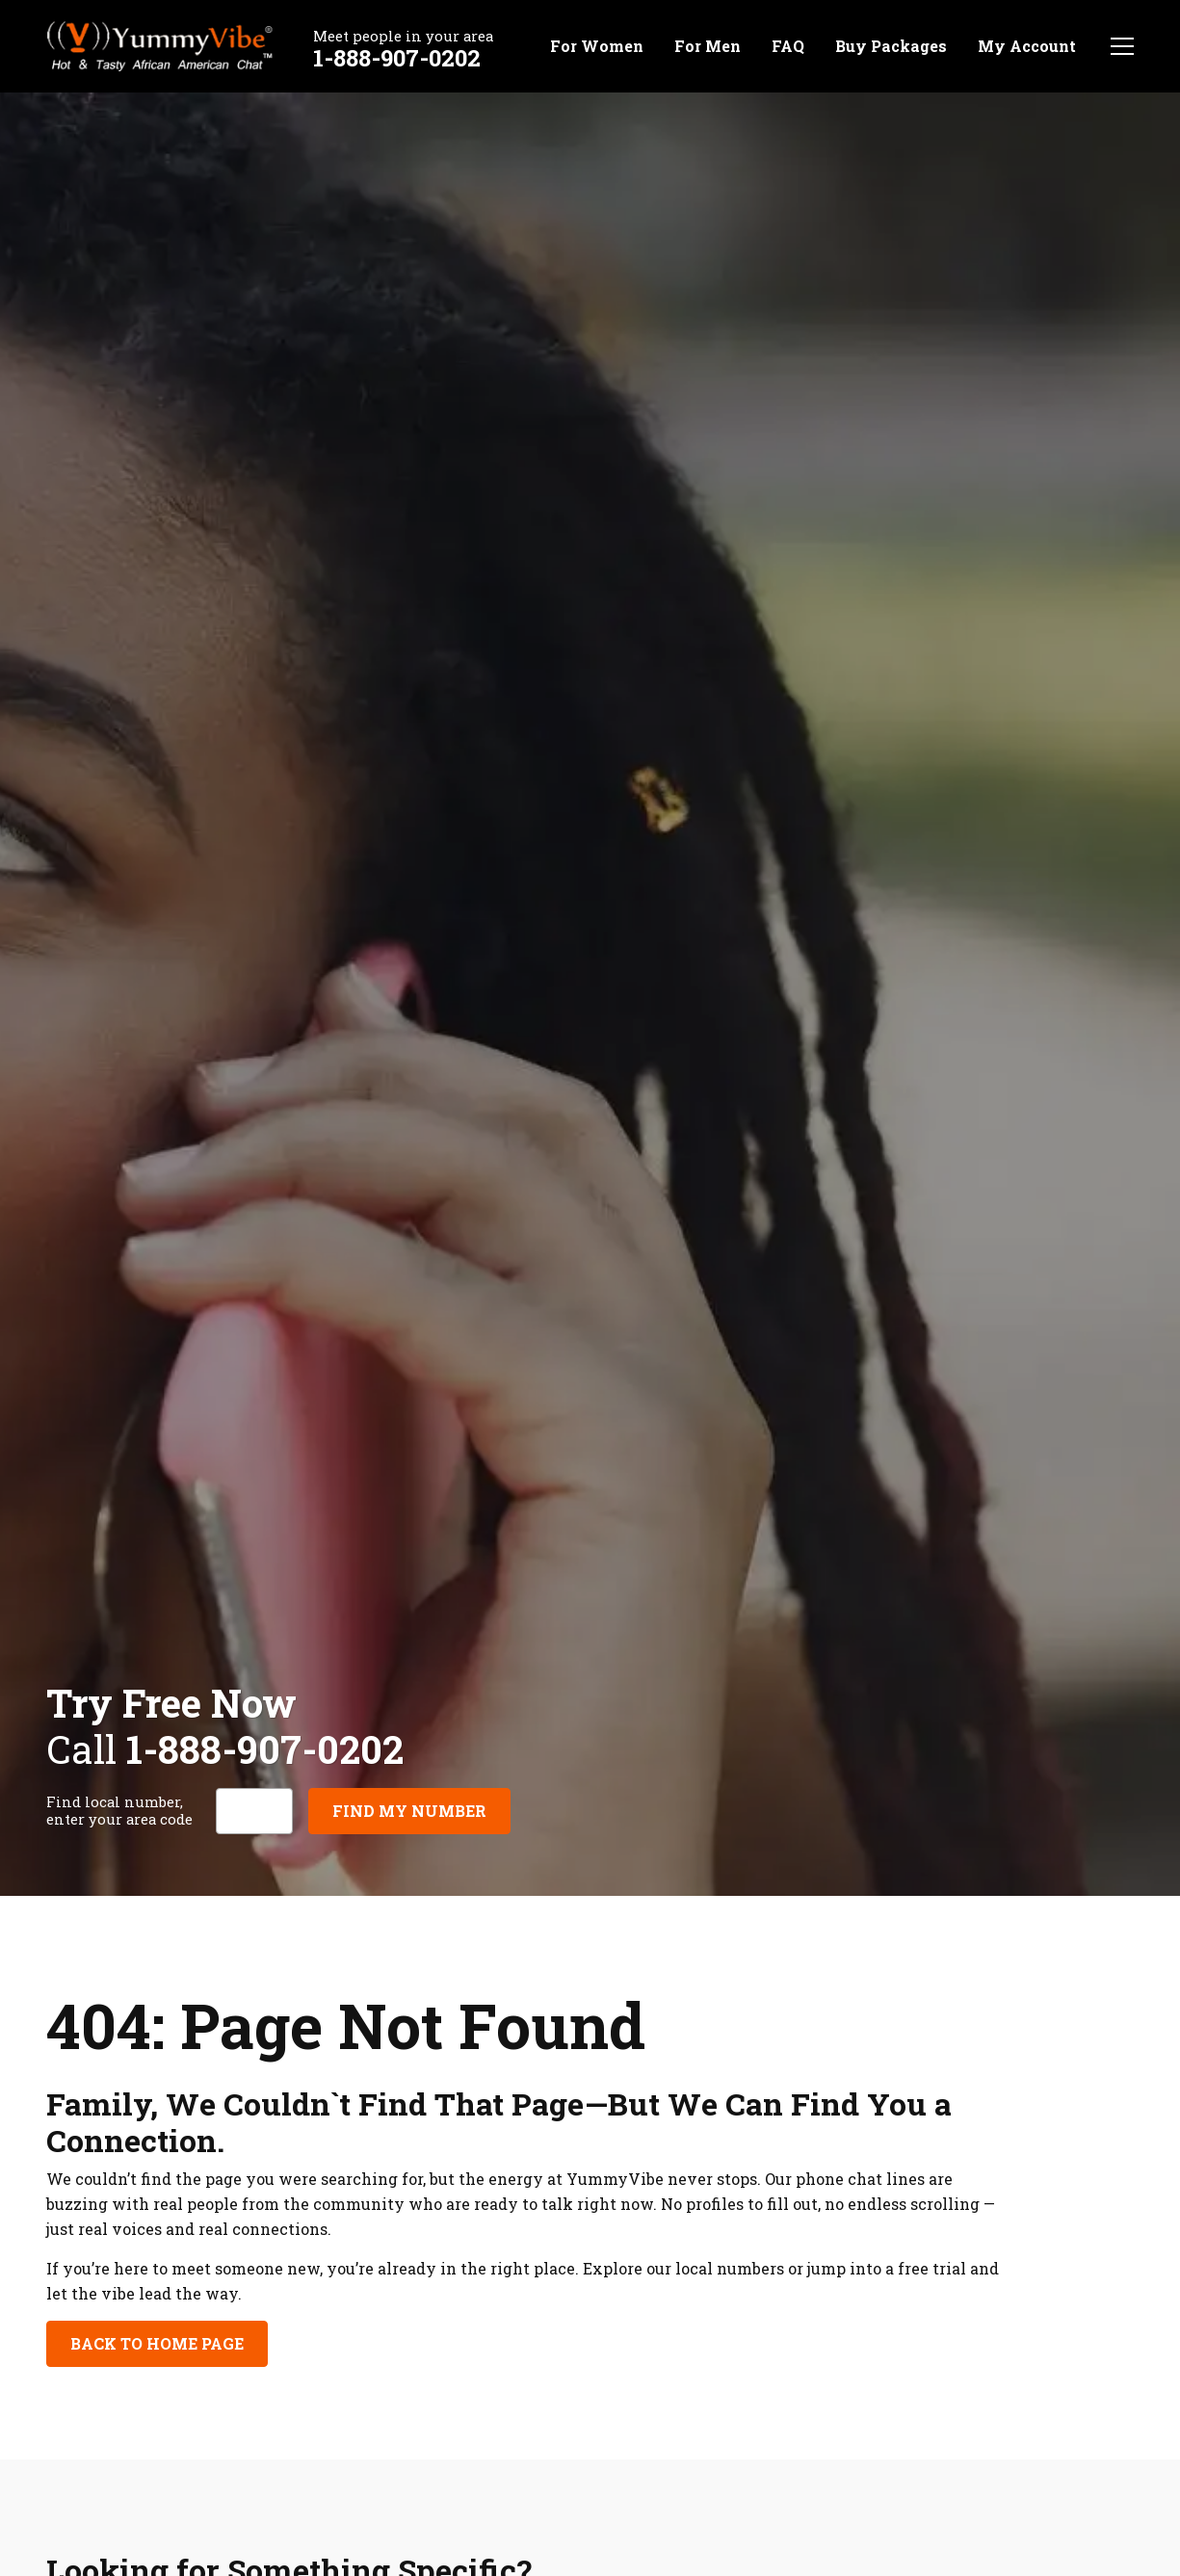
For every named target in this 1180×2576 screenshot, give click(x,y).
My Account (1027, 46)
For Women (596, 46)
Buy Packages (891, 46)
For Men (707, 46)
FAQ (788, 46)
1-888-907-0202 (397, 57)
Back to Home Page (157, 2343)
